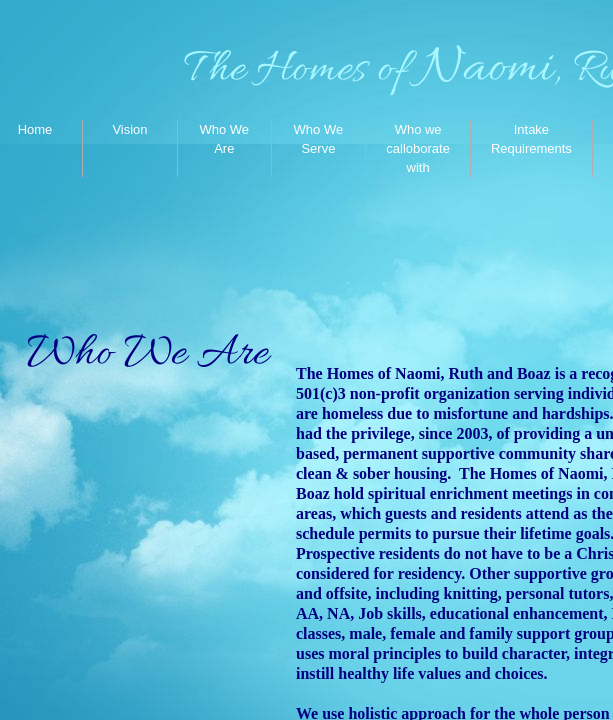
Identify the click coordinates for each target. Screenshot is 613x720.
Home (35, 129)
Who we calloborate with (418, 148)
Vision (129, 129)
